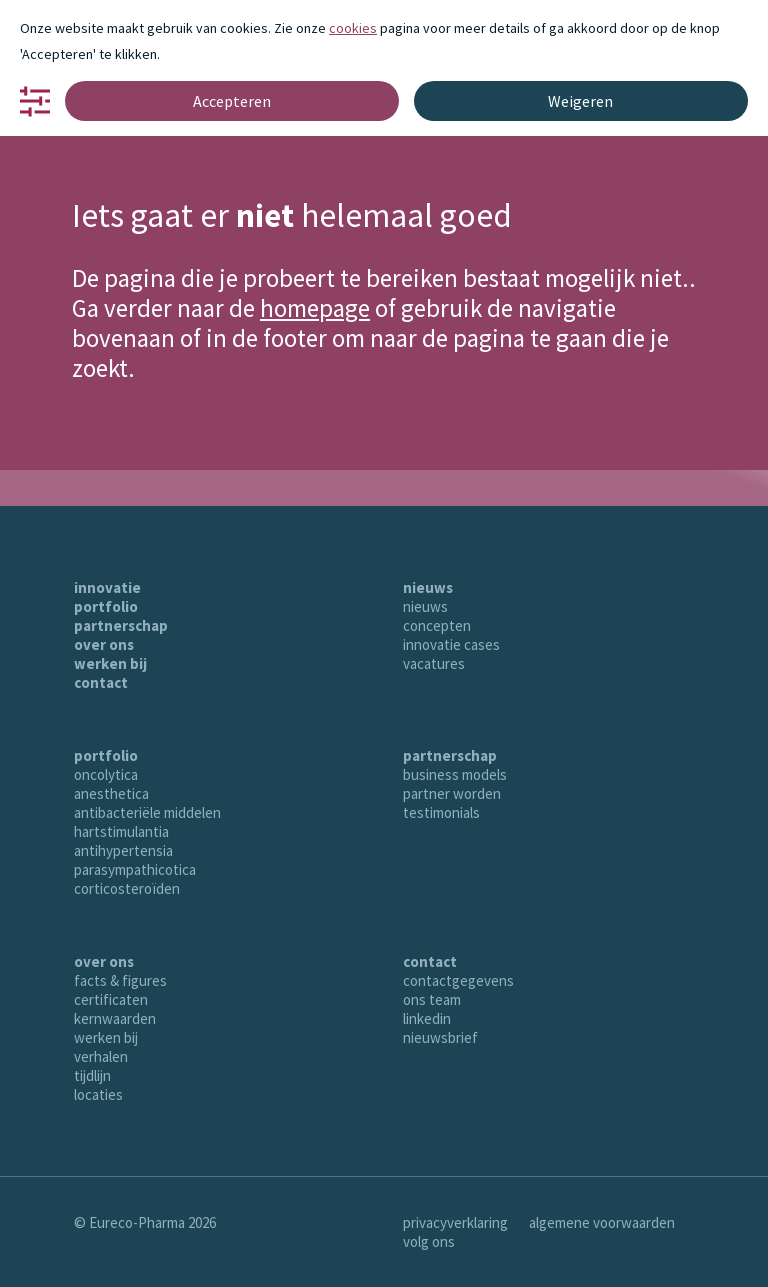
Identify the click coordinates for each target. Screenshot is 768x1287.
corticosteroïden (127, 888)
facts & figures (120, 980)
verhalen (101, 1056)
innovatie (107, 587)
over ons (104, 644)
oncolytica (106, 774)
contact (101, 682)
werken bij (110, 663)
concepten (437, 625)
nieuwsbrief (440, 1037)
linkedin (427, 1018)
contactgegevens (458, 980)
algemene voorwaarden (602, 1222)
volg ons (429, 1241)
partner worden (452, 793)
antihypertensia (123, 850)
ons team (432, 999)
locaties (98, 1094)
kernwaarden (115, 1018)
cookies (353, 28)
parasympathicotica (135, 869)
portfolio (106, 606)
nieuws (428, 587)
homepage (315, 308)
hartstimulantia (121, 831)
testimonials (441, 812)
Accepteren (232, 101)
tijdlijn (92, 1075)
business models (455, 774)
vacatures (434, 663)
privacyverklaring (455, 1222)
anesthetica (111, 793)
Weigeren (580, 101)
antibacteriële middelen (147, 812)
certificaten (111, 999)
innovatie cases (451, 644)
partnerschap (121, 625)
